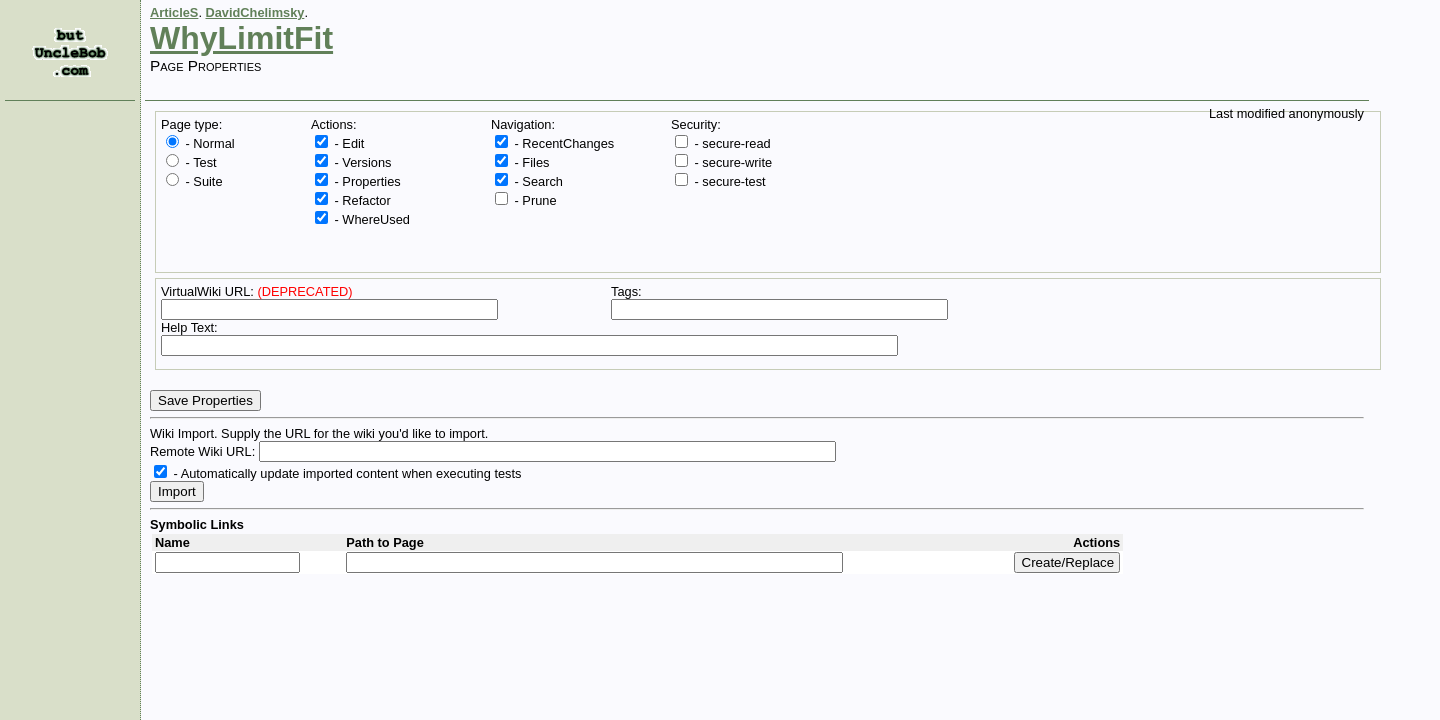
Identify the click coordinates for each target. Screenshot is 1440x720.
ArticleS (174, 12)
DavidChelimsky (255, 12)
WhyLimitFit (241, 38)
